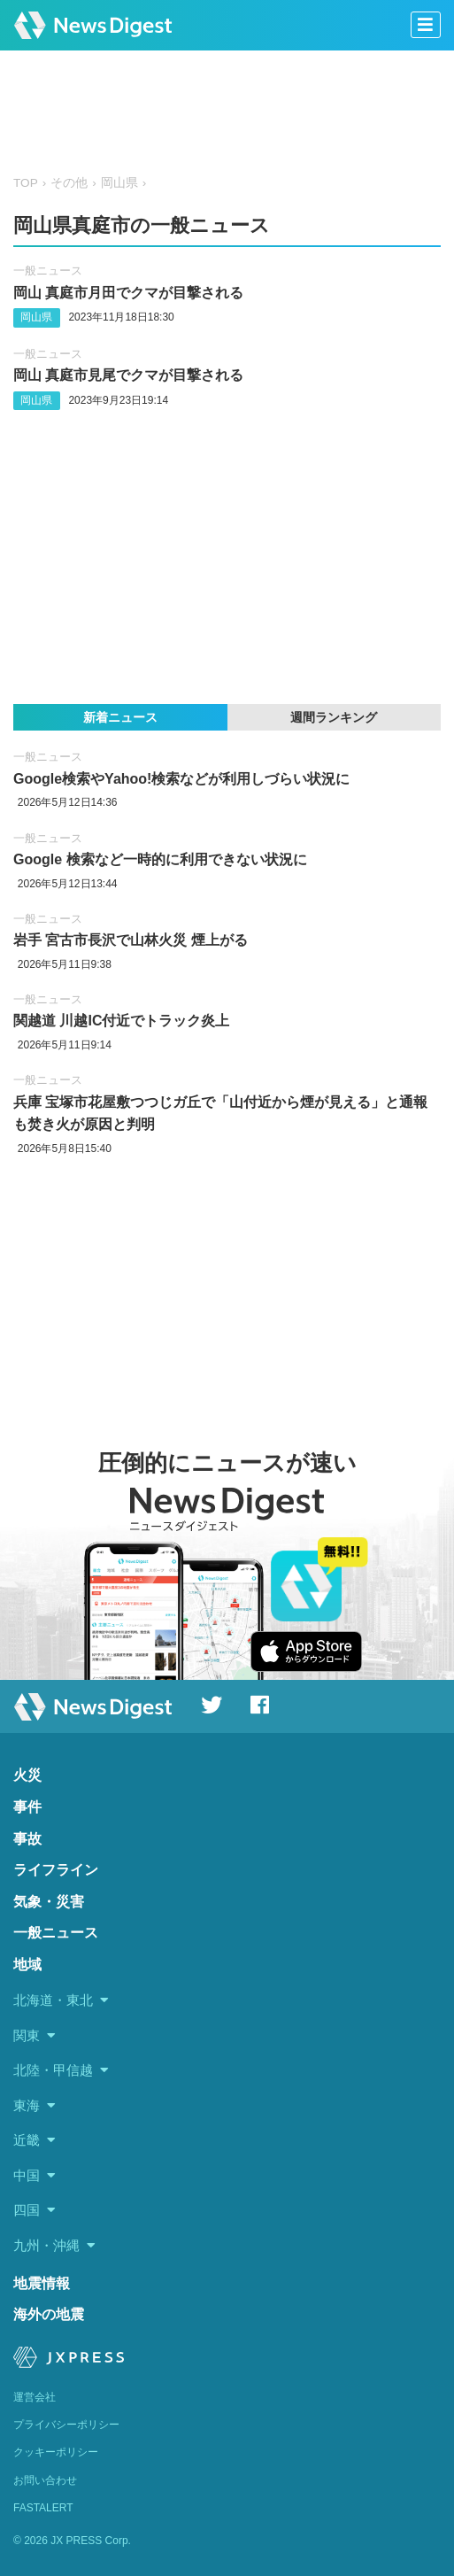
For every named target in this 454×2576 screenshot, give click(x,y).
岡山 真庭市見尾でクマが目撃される (128, 375)
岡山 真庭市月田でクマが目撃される (128, 292)
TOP (25, 183)
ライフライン (55, 1869)
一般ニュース (47, 270)
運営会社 (34, 2397)
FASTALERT (43, 2508)
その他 (69, 183)
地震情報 (41, 2283)
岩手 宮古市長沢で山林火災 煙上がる (130, 940)
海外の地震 (48, 2314)
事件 (27, 1806)
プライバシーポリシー (66, 2424)
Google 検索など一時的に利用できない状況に (160, 859)
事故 (27, 1838)
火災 (27, 1775)
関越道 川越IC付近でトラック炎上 (121, 1020)
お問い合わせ (45, 2480)
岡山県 (119, 183)
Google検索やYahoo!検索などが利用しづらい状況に (181, 778)
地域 (27, 1964)
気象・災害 (48, 1901)
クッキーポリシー (55, 2452)
